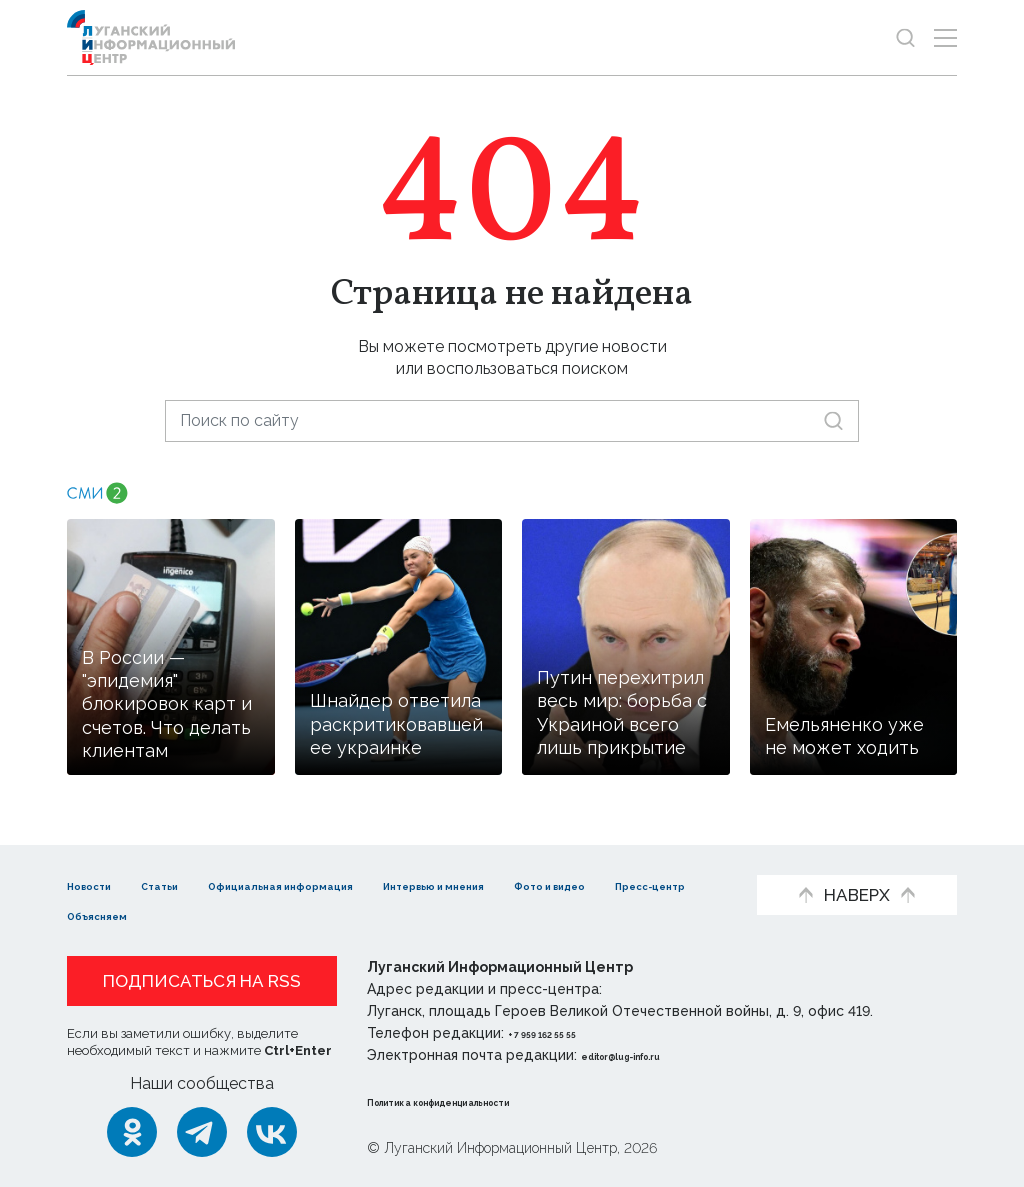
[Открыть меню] (945, 37)
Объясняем (401, 914)
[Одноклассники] (132, 1132)
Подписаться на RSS (202, 981)
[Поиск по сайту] (512, 420)
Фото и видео (124, 914)
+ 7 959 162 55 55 (564, 1033)
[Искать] (833, 420)
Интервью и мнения (592, 884)
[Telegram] (202, 1132)
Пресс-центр (267, 914)
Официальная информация (368, 884)
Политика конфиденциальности (488, 1101)
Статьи (197, 884)
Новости (102, 884)
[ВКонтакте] (272, 1132)
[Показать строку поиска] (905, 37)
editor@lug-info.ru (649, 1055)
